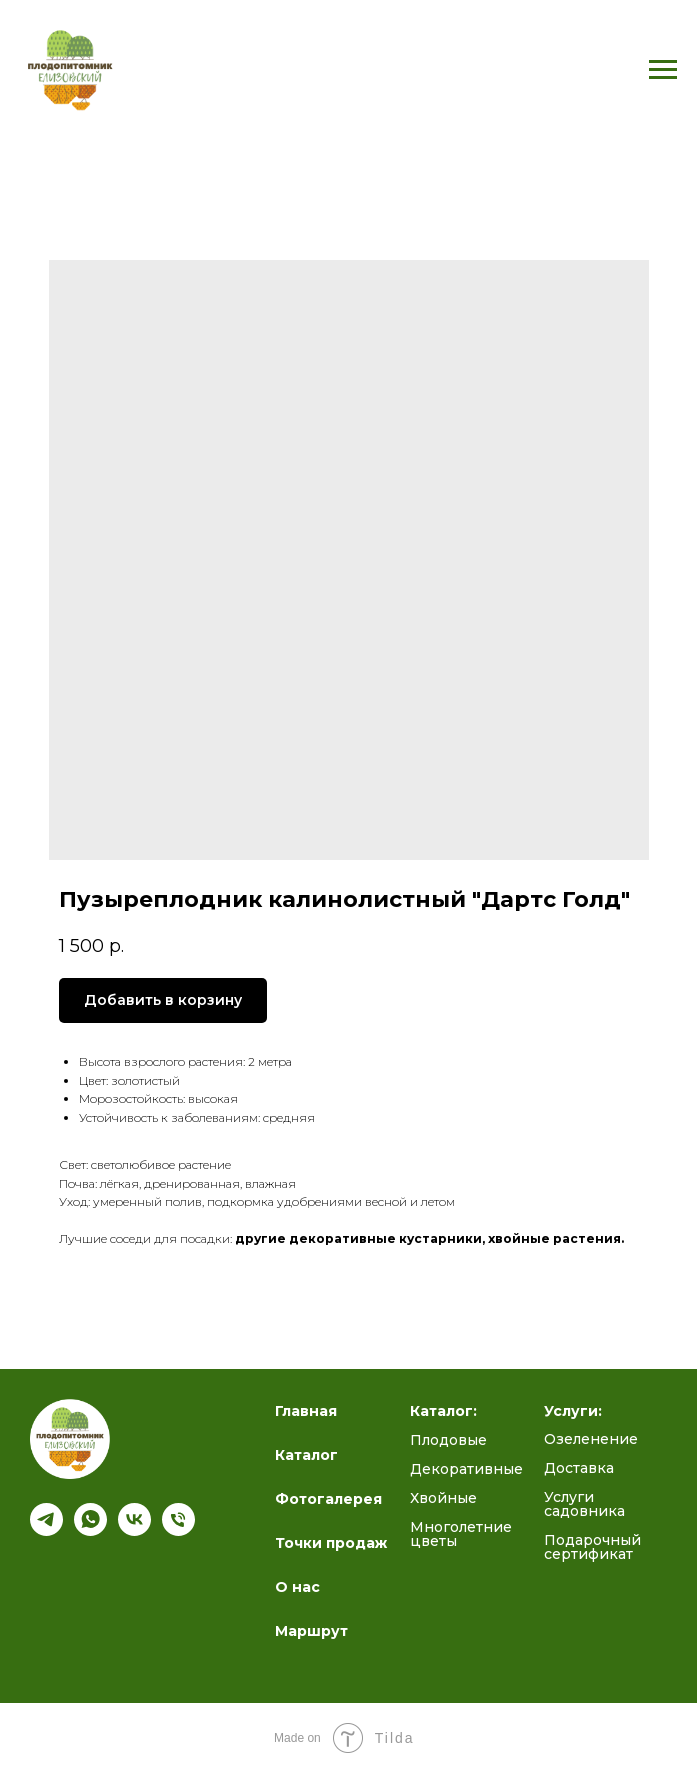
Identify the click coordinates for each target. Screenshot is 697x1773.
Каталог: (443, 1411)
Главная (306, 1411)
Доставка (579, 1468)
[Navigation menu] (663, 70)
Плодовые (448, 1440)
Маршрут (311, 1631)
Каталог (306, 1455)
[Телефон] (178, 1530)
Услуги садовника (584, 1504)
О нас (297, 1587)
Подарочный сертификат (592, 1547)
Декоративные (466, 1469)
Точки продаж (331, 1543)
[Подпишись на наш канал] (46, 1530)
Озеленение (591, 1439)
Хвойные (443, 1498)
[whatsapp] (90, 1530)
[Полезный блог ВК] (134, 1530)
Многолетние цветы (461, 1534)
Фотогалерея (328, 1499)
